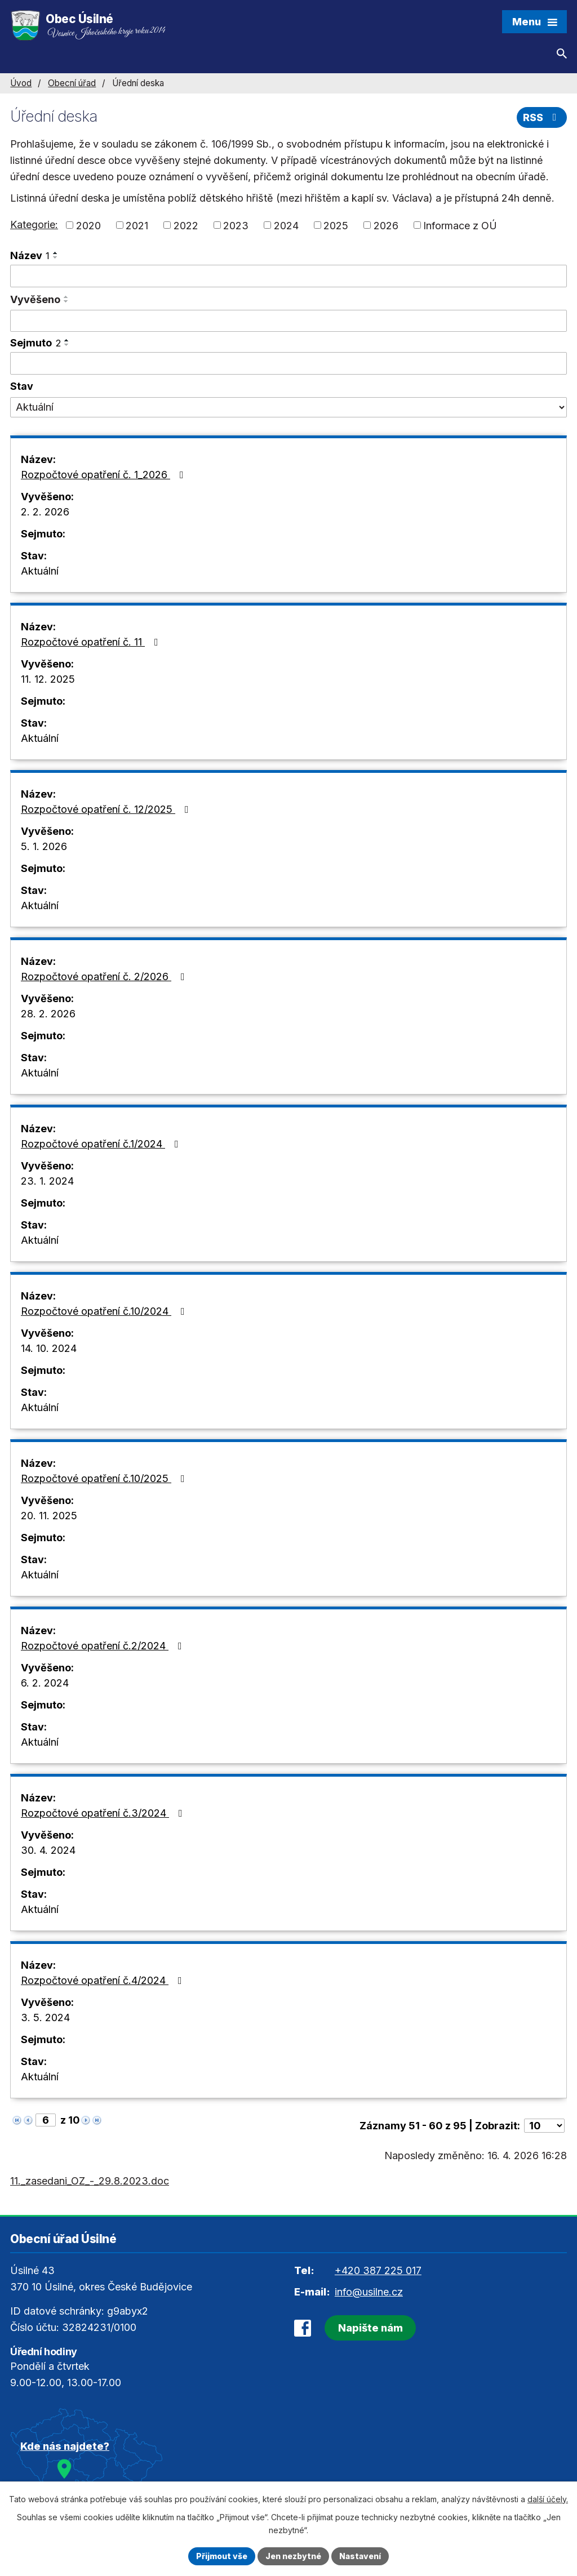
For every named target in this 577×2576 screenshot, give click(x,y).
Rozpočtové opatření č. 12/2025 (107, 809)
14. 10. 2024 (49, 1348)
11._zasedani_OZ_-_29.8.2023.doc (89, 2181)
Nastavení (360, 2556)
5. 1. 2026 (44, 846)
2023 (235, 225)
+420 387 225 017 (378, 2270)
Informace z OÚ (460, 225)
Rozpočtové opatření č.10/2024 (105, 1311)
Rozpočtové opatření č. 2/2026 (105, 976)
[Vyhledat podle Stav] (288, 407)
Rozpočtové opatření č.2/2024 (104, 1646)
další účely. (547, 2499)
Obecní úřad (72, 83)
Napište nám (370, 2328)
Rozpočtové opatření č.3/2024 (104, 1813)
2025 (335, 225)
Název (30, 255)
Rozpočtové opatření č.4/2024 (104, 1980)
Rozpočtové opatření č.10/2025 (105, 1478)
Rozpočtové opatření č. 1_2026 (104, 475)
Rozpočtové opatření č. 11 (92, 642)
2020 (88, 225)
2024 (286, 225)
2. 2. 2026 (45, 512)
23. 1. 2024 (47, 1181)
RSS (542, 117)
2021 (137, 225)
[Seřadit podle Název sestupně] (56, 257)
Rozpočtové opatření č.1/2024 (102, 1144)
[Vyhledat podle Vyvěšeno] (288, 321)
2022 (186, 225)
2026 (386, 225)
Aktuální (40, 571)
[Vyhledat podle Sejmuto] (288, 363)
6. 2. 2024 (45, 1683)
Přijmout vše (221, 2556)
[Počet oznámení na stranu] (544, 2126)
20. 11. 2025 (49, 1515)
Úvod (21, 83)
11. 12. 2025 (48, 679)
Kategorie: (34, 224)
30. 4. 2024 (48, 1850)
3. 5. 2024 (45, 2017)
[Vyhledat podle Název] (288, 276)
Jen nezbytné (293, 2556)
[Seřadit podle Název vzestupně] (56, 253)
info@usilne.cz (369, 2292)
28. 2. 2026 (48, 1014)
